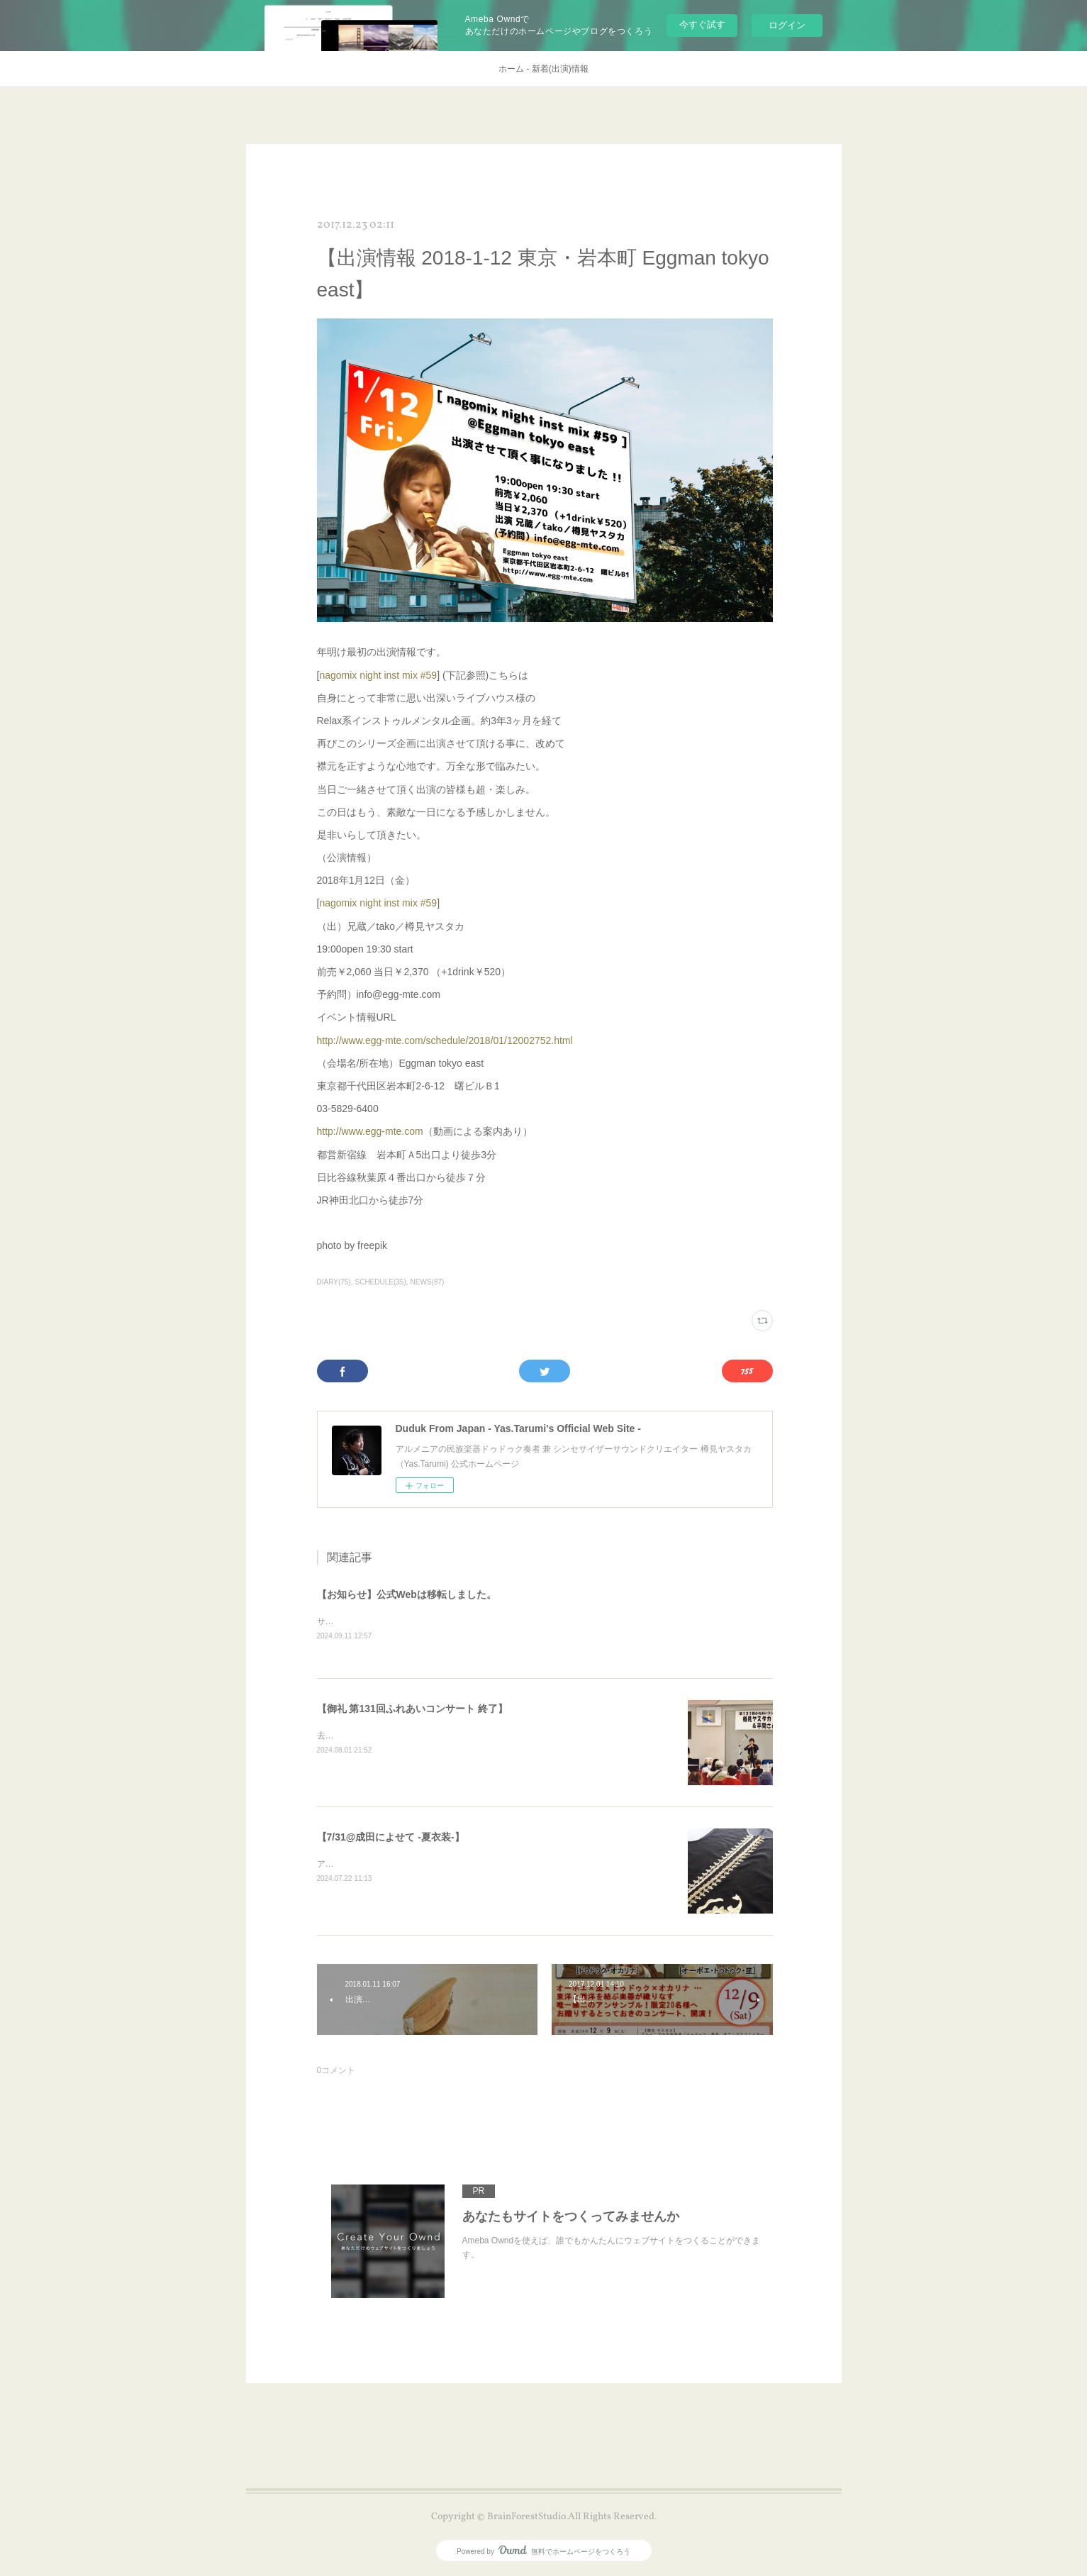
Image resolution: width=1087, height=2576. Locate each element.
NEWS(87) (428, 1282)
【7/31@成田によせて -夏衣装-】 (390, 1837)
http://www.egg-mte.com (370, 1131)
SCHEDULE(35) (380, 1282)
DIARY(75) (334, 1282)
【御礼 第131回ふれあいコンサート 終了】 (412, 1709)
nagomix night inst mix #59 (378, 675)
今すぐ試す (702, 24)
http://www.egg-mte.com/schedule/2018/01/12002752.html (445, 1040)
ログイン (787, 25)
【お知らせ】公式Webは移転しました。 (406, 1594)
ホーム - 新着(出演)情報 (543, 69)
